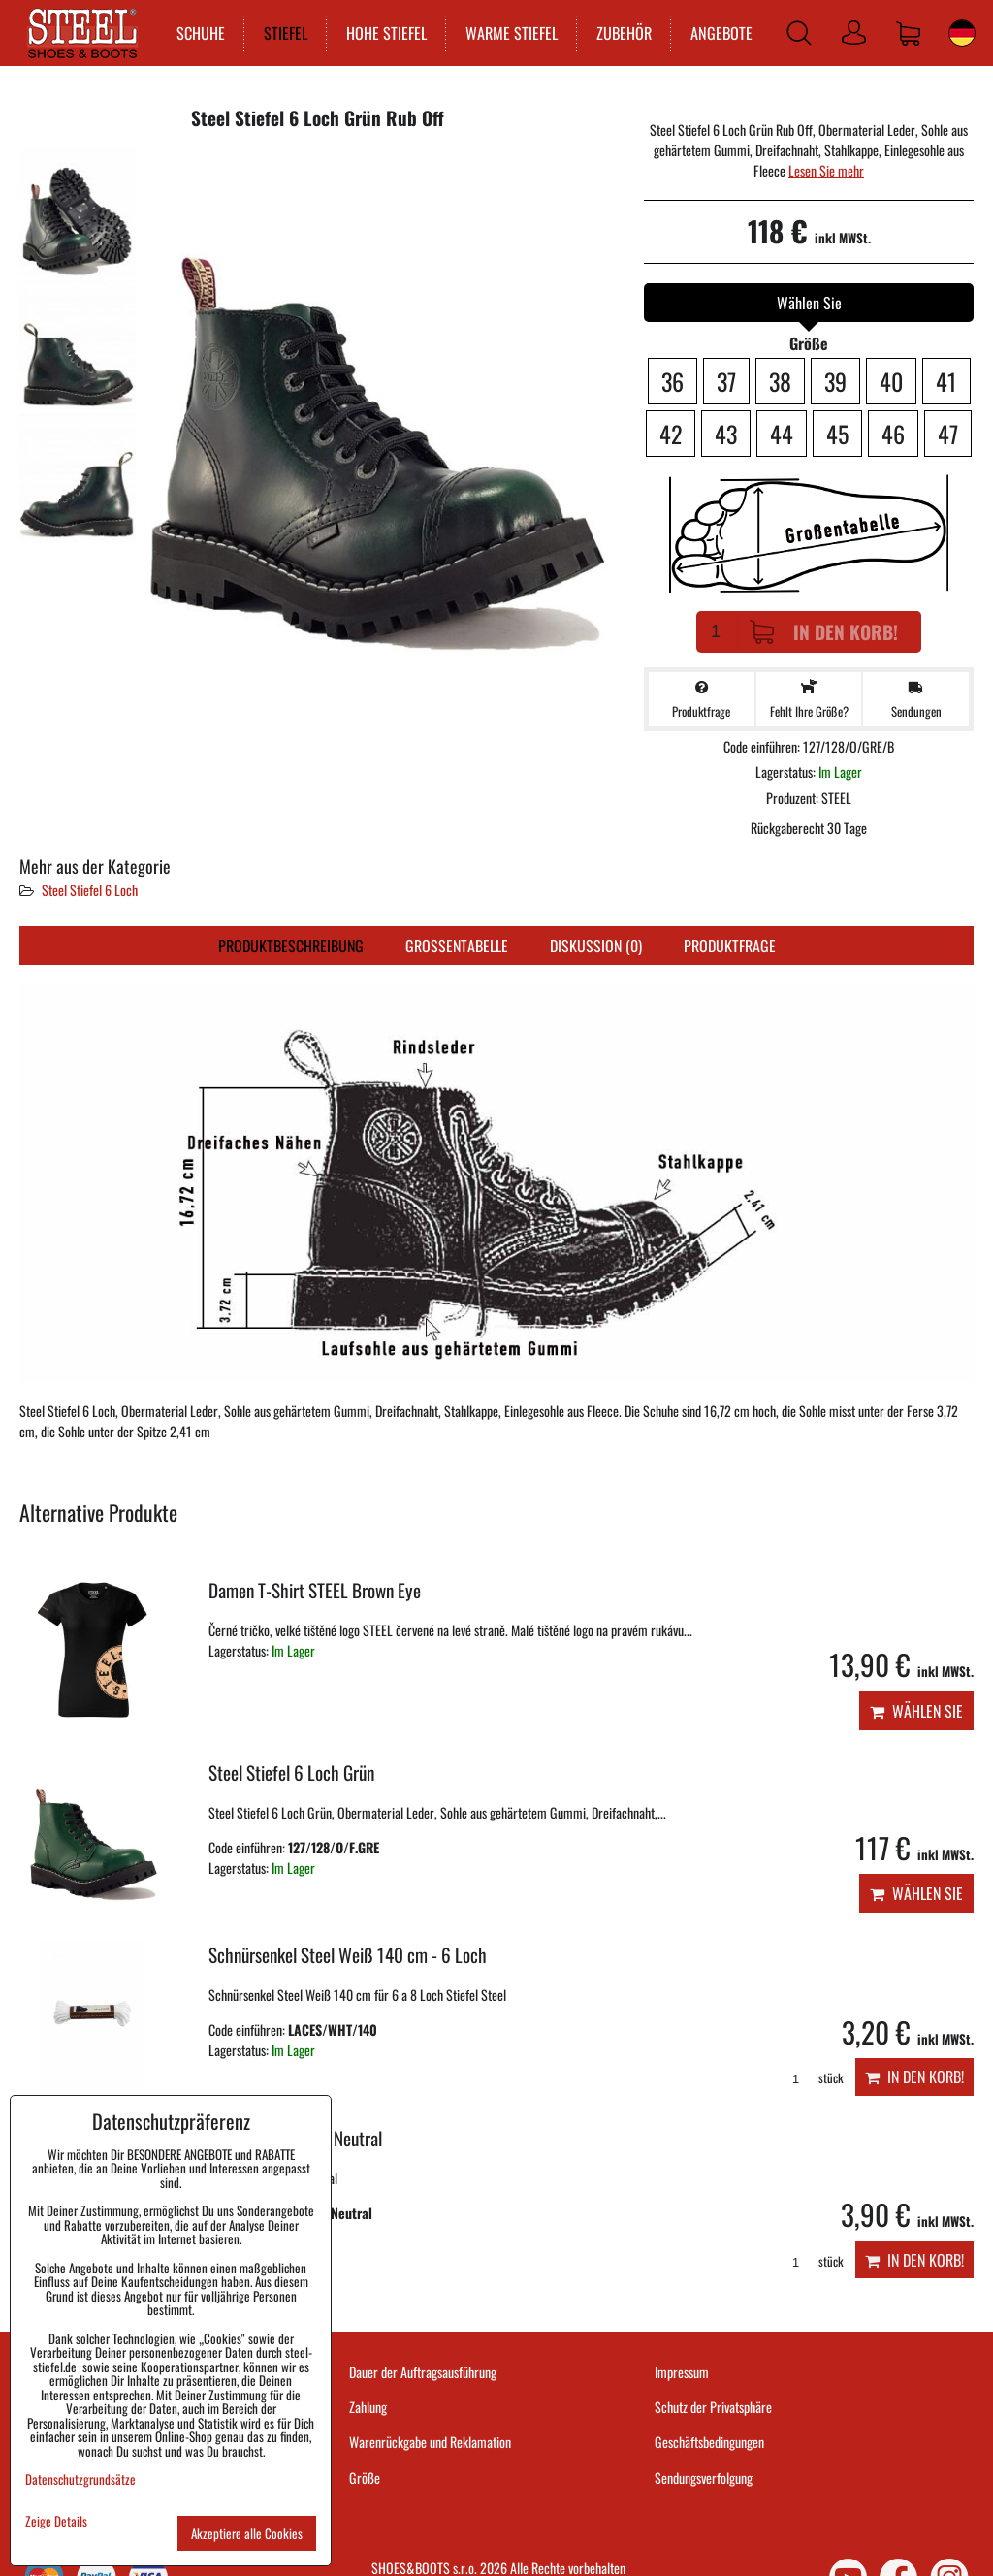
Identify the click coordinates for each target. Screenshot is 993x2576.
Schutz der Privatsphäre (713, 2407)
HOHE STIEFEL (382, 33)
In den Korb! (824, 632)
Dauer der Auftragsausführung (422, 2372)
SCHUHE (197, 33)
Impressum (682, 2372)
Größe (364, 2477)
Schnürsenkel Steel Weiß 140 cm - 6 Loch (347, 1955)
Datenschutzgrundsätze (80, 2479)
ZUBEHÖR (620, 33)
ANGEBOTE (718, 33)
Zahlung (368, 2407)
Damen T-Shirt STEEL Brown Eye (314, 1590)
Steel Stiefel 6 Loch (90, 890)
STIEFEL (282, 33)
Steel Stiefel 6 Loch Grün (291, 1772)
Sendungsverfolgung (704, 2477)
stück (811, 2078)
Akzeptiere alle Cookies (247, 2533)
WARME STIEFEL (508, 33)
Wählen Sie (916, 1711)
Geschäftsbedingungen (709, 2441)
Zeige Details (56, 2521)
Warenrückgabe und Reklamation (430, 2441)
